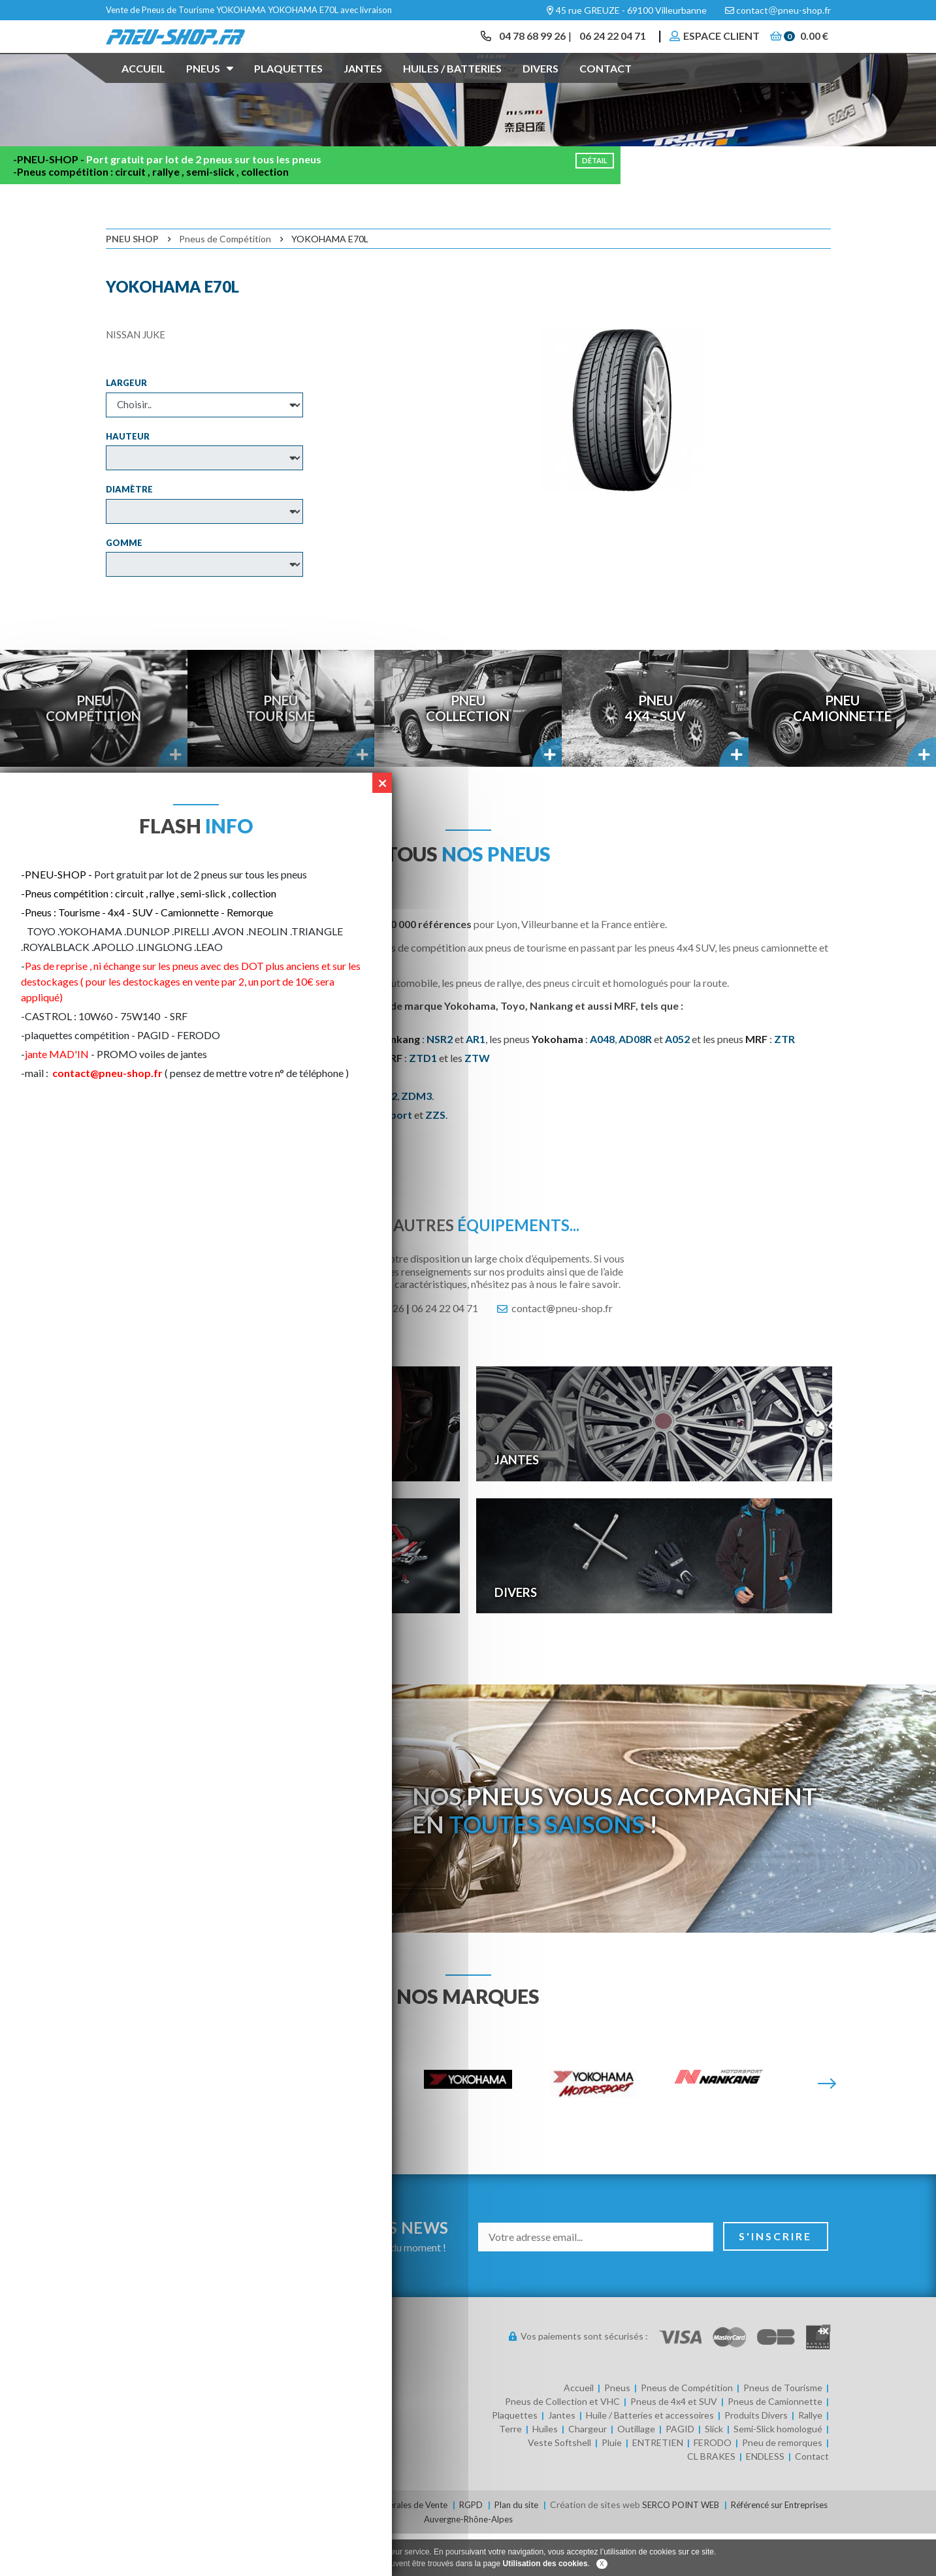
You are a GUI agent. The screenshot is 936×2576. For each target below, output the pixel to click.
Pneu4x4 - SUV (655, 752)
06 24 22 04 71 (605, 45)
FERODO (713, 2486)
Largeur (126, 426)
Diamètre (129, 533)
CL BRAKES (711, 2499)
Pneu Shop (132, 282)
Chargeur (587, 2472)
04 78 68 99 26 (520, 45)
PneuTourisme (280, 752)
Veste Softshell (559, 2486)
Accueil (143, 87)
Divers (540, 87)
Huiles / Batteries (452, 87)
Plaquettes (288, 87)
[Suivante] (827, 2128)
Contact (605, 87)
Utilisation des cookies (545, 2563)
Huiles (545, 2472)
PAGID (680, 2472)
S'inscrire (776, 2280)
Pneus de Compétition (225, 282)
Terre (510, 2472)
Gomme (124, 586)
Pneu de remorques (782, 2486)
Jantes (363, 87)
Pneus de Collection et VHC (562, 2445)
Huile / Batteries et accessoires (650, 2458)
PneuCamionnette (842, 752)
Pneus (209, 86)
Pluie (612, 2486)
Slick (714, 2472)
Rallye (810, 2458)
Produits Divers (756, 2458)
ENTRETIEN (657, 2486)
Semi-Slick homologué (778, 2472)
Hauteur (128, 479)
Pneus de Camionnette (775, 2445)
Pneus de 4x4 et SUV (673, 2445)
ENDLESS (765, 2499)
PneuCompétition (94, 752)
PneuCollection (467, 752)
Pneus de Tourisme (782, 2431)
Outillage (636, 2472)
